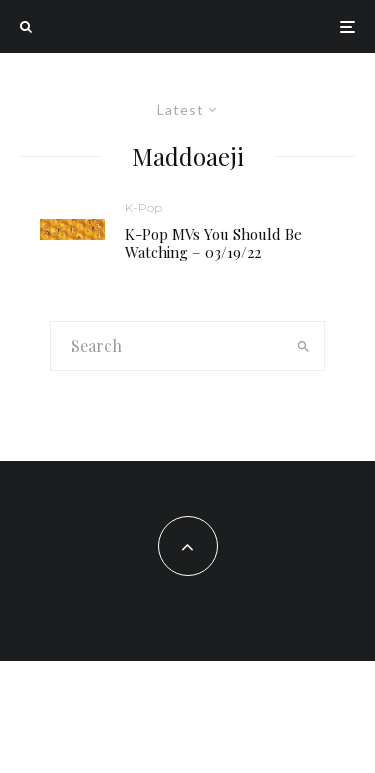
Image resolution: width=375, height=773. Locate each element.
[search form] (166, 346)
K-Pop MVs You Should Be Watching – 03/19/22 (213, 243)
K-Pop (143, 207)
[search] (303, 346)
